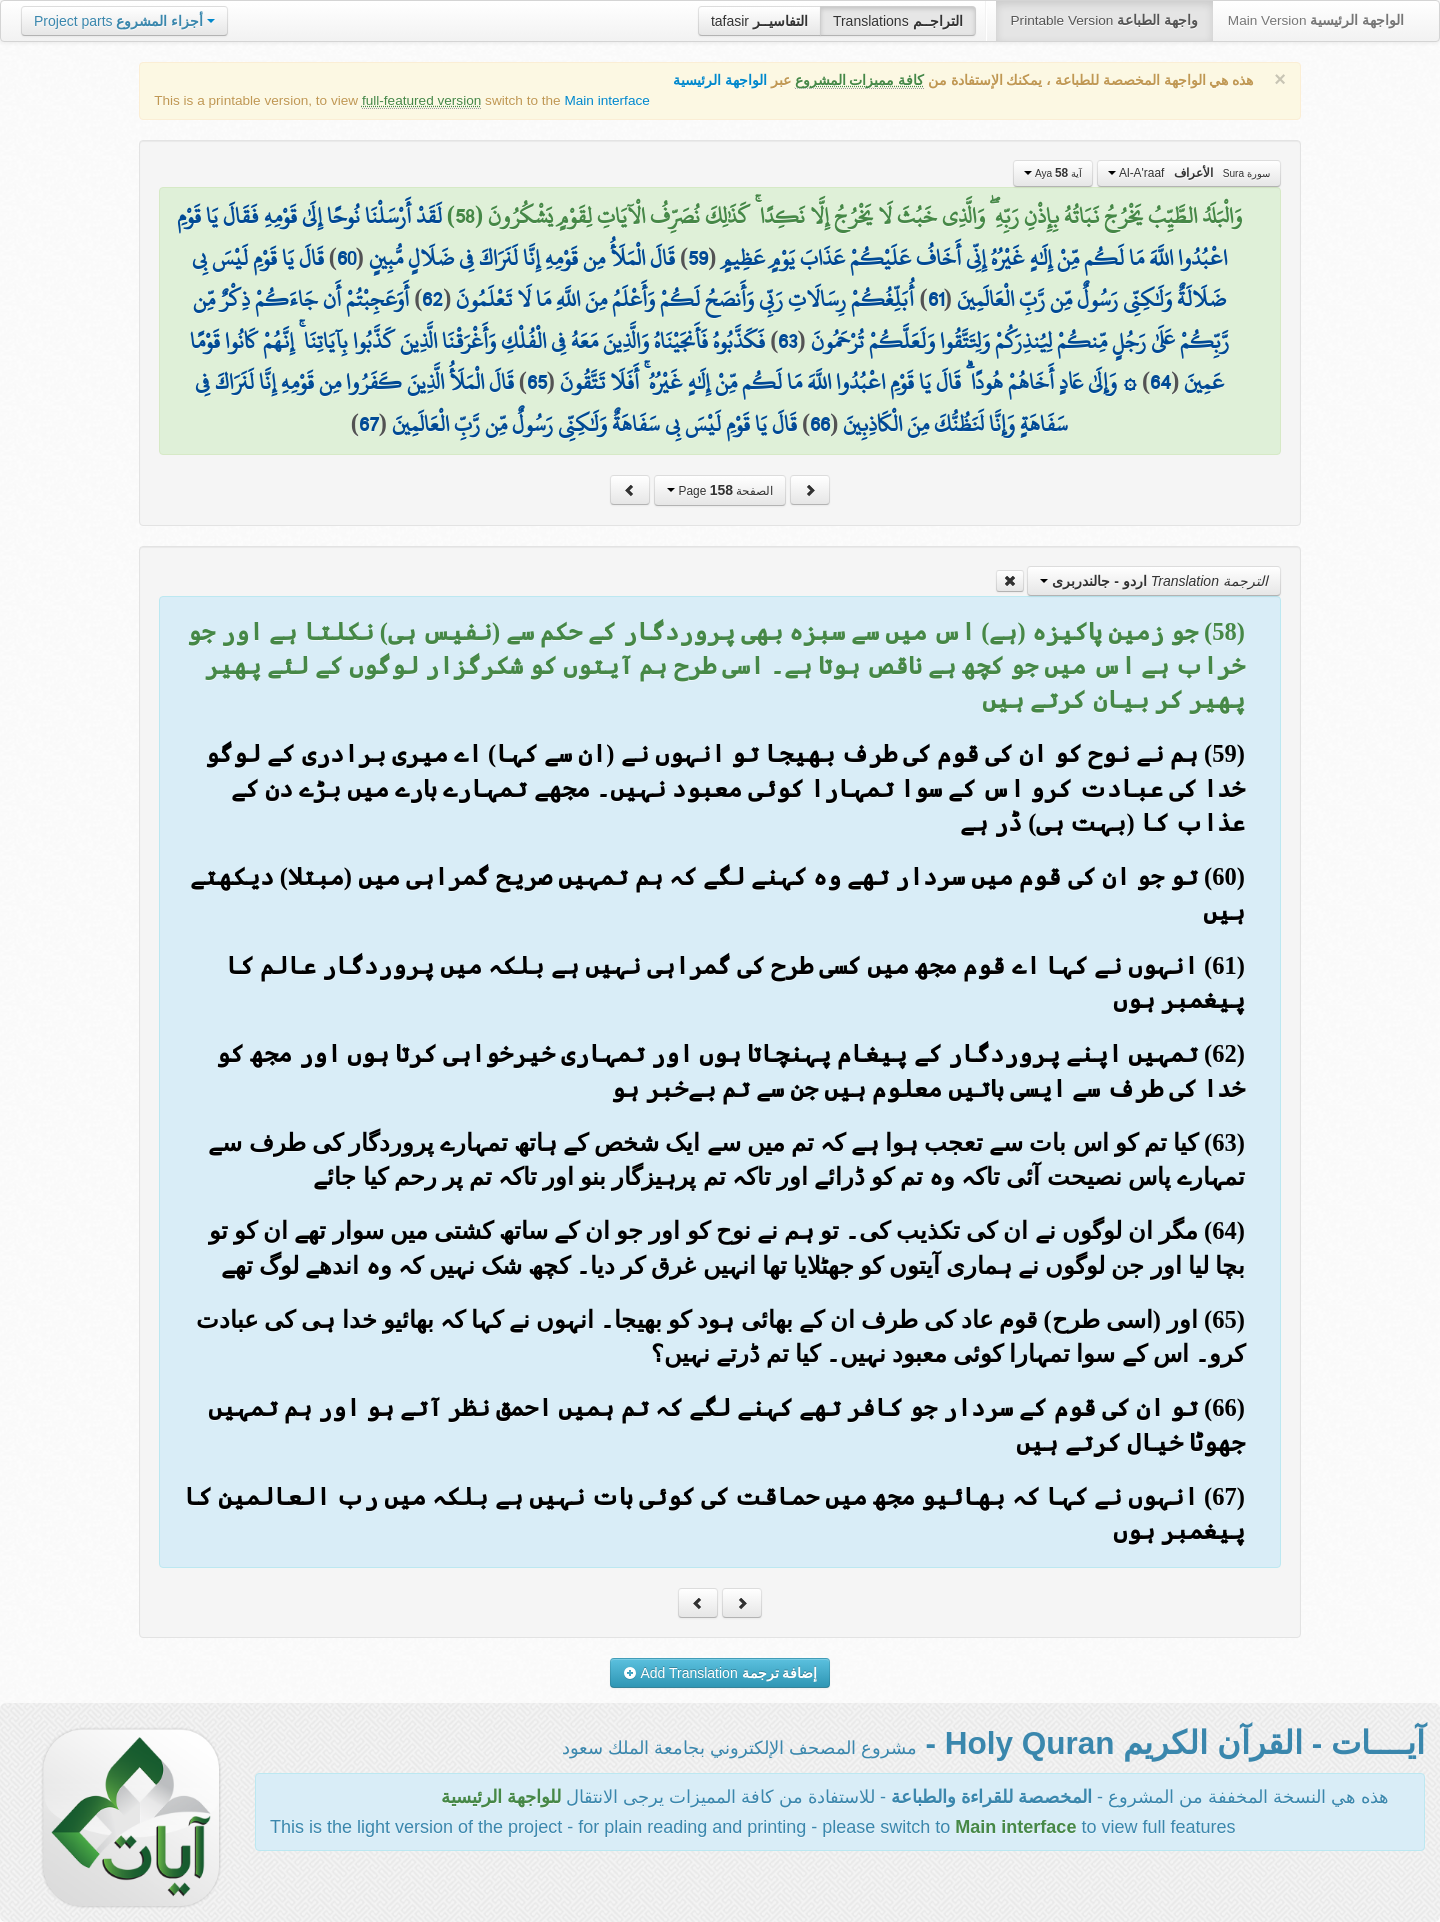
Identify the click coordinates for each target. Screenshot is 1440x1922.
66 (820, 424)
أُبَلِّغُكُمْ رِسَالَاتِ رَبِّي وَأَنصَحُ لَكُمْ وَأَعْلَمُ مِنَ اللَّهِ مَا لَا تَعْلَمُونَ (685, 299)
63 (787, 341)
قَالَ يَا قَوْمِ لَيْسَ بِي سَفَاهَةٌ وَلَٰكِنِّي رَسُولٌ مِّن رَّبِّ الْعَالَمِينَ (594, 424)
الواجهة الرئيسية (720, 80)
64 (1160, 382)
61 (936, 299)
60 (346, 258)
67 (369, 424)
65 (537, 382)
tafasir (759, 21)
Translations (898, 21)
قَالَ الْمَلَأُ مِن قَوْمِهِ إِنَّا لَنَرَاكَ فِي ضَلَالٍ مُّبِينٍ (522, 258)
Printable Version (1104, 20)
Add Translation (720, 1673)
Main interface (606, 100)
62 (432, 299)
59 (698, 258)
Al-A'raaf (1189, 173)
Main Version (1316, 20)
